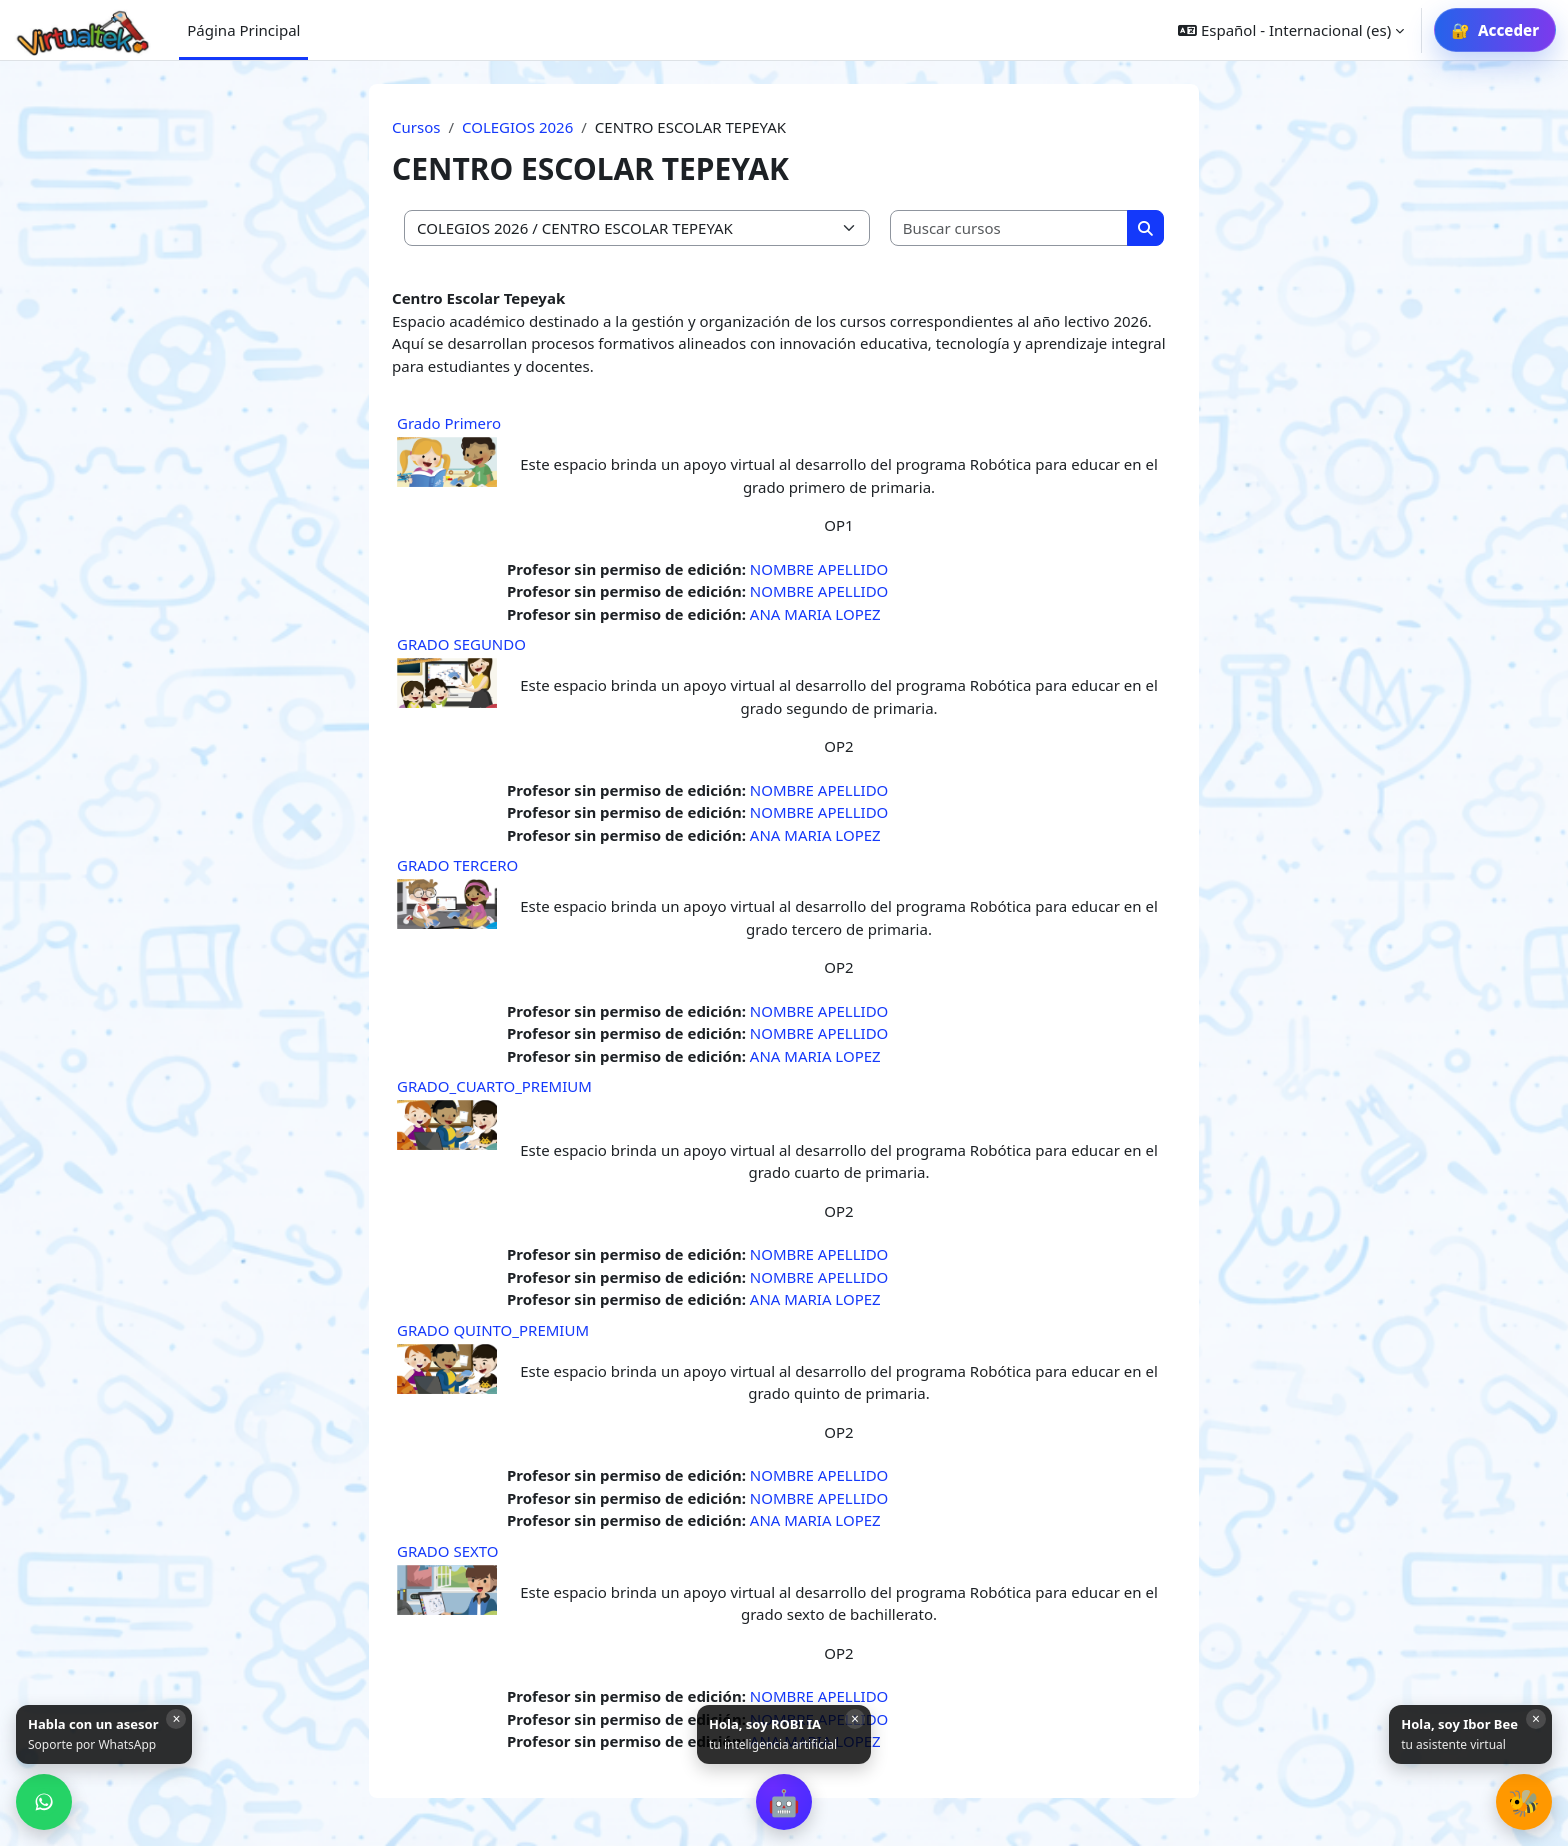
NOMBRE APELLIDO (819, 569)
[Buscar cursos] (1010, 228)
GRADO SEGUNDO (461, 644)
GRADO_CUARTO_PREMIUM (494, 1086)
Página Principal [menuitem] (243, 30)
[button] (784, 1802)
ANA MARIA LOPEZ (815, 614)
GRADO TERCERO (457, 865)
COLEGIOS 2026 (517, 127)
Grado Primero (449, 423)
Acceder (1508, 30)
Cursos (416, 127)
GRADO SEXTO (448, 1551)
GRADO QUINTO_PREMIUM (493, 1330)
